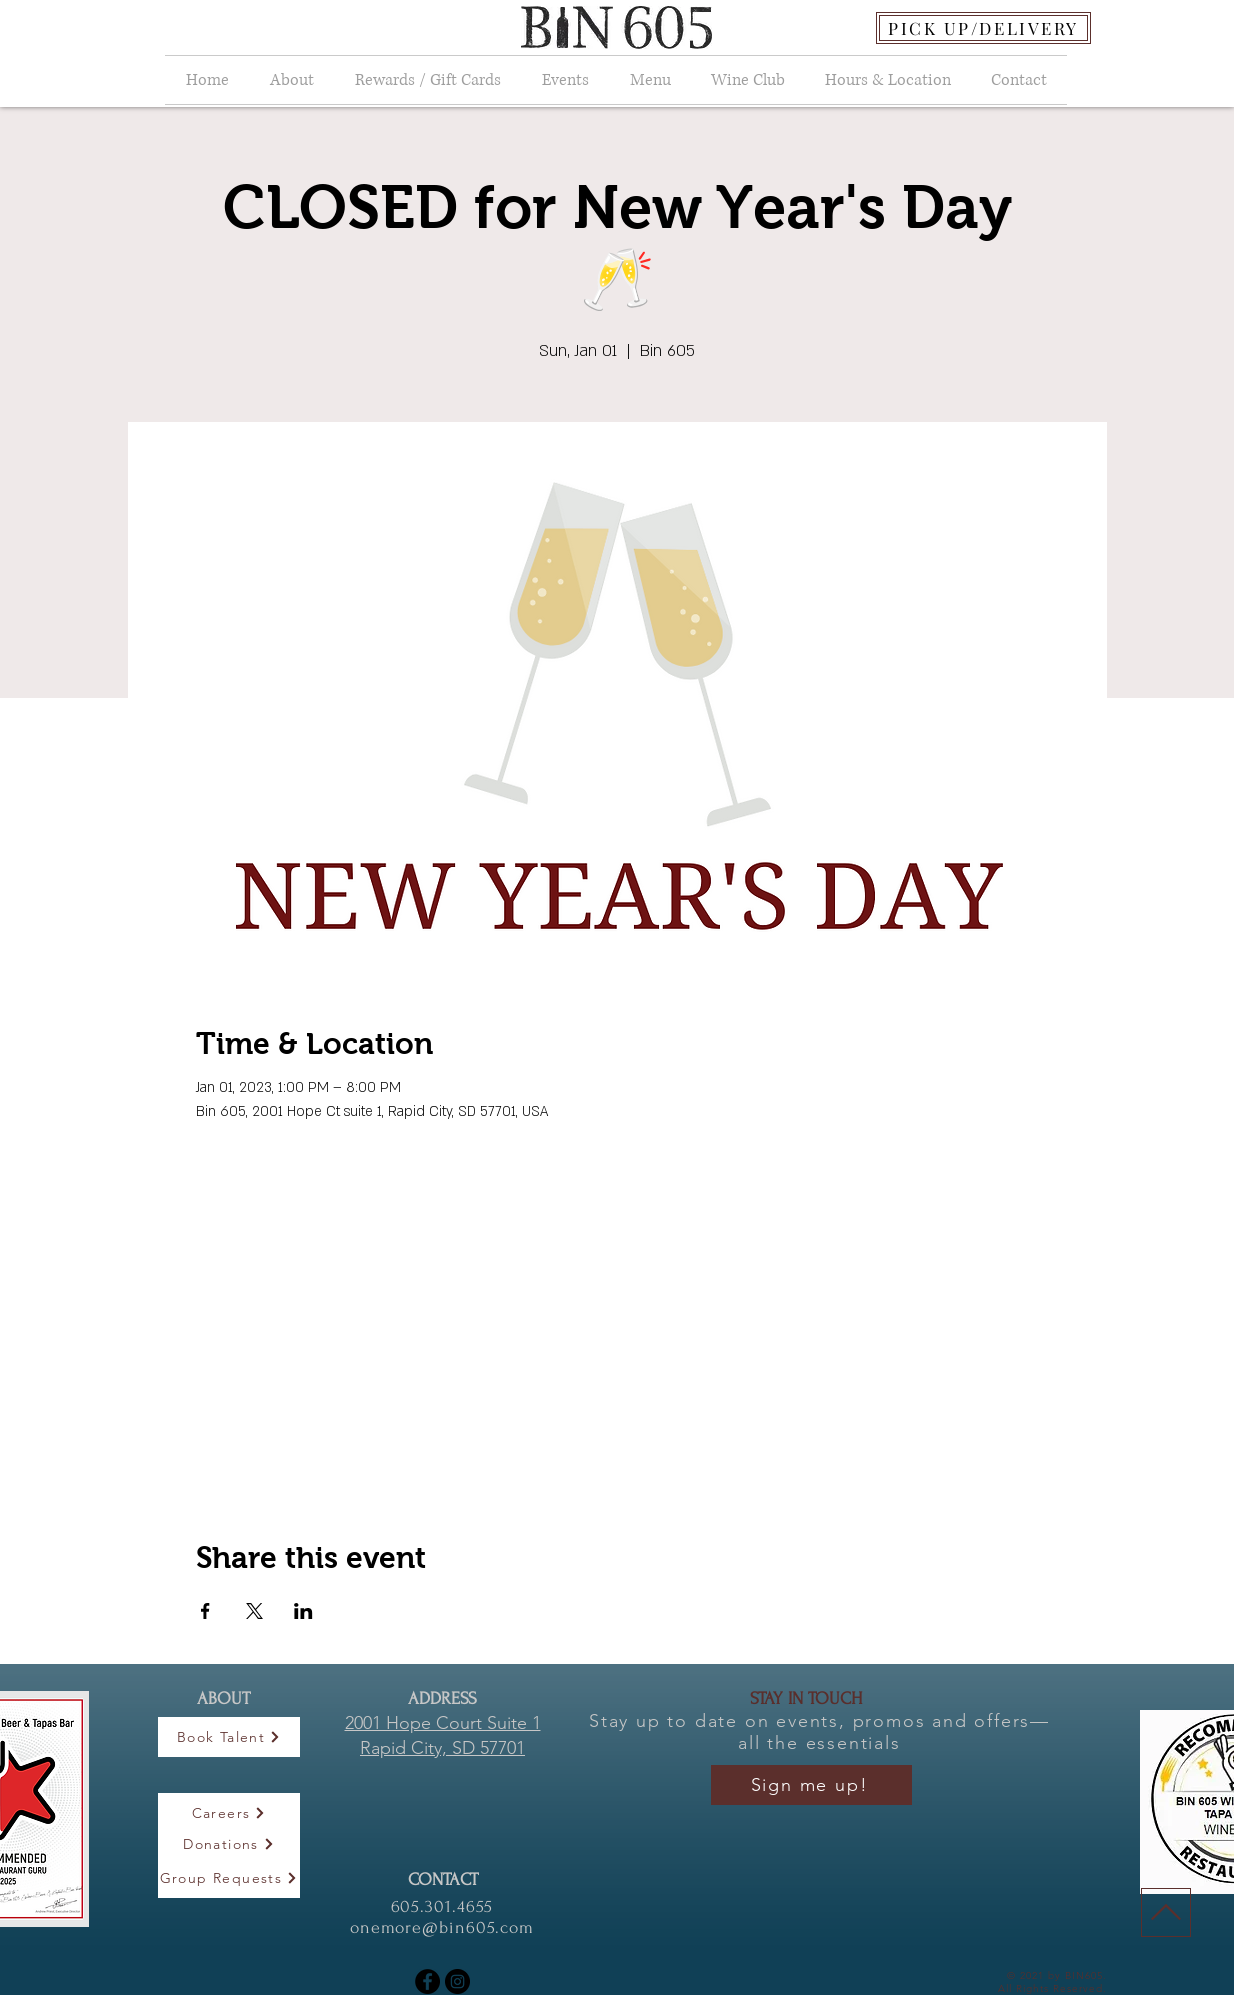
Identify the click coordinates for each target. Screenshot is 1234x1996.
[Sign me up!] (811, 1785)
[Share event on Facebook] (205, 1611)
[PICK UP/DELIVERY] (983, 28)
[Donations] (229, 1844)
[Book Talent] (229, 1737)
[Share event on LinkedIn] (303, 1611)
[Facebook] (427, 1981)
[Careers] (229, 1813)
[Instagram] (457, 1981)
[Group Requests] (229, 1878)
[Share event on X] (254, 1611)
